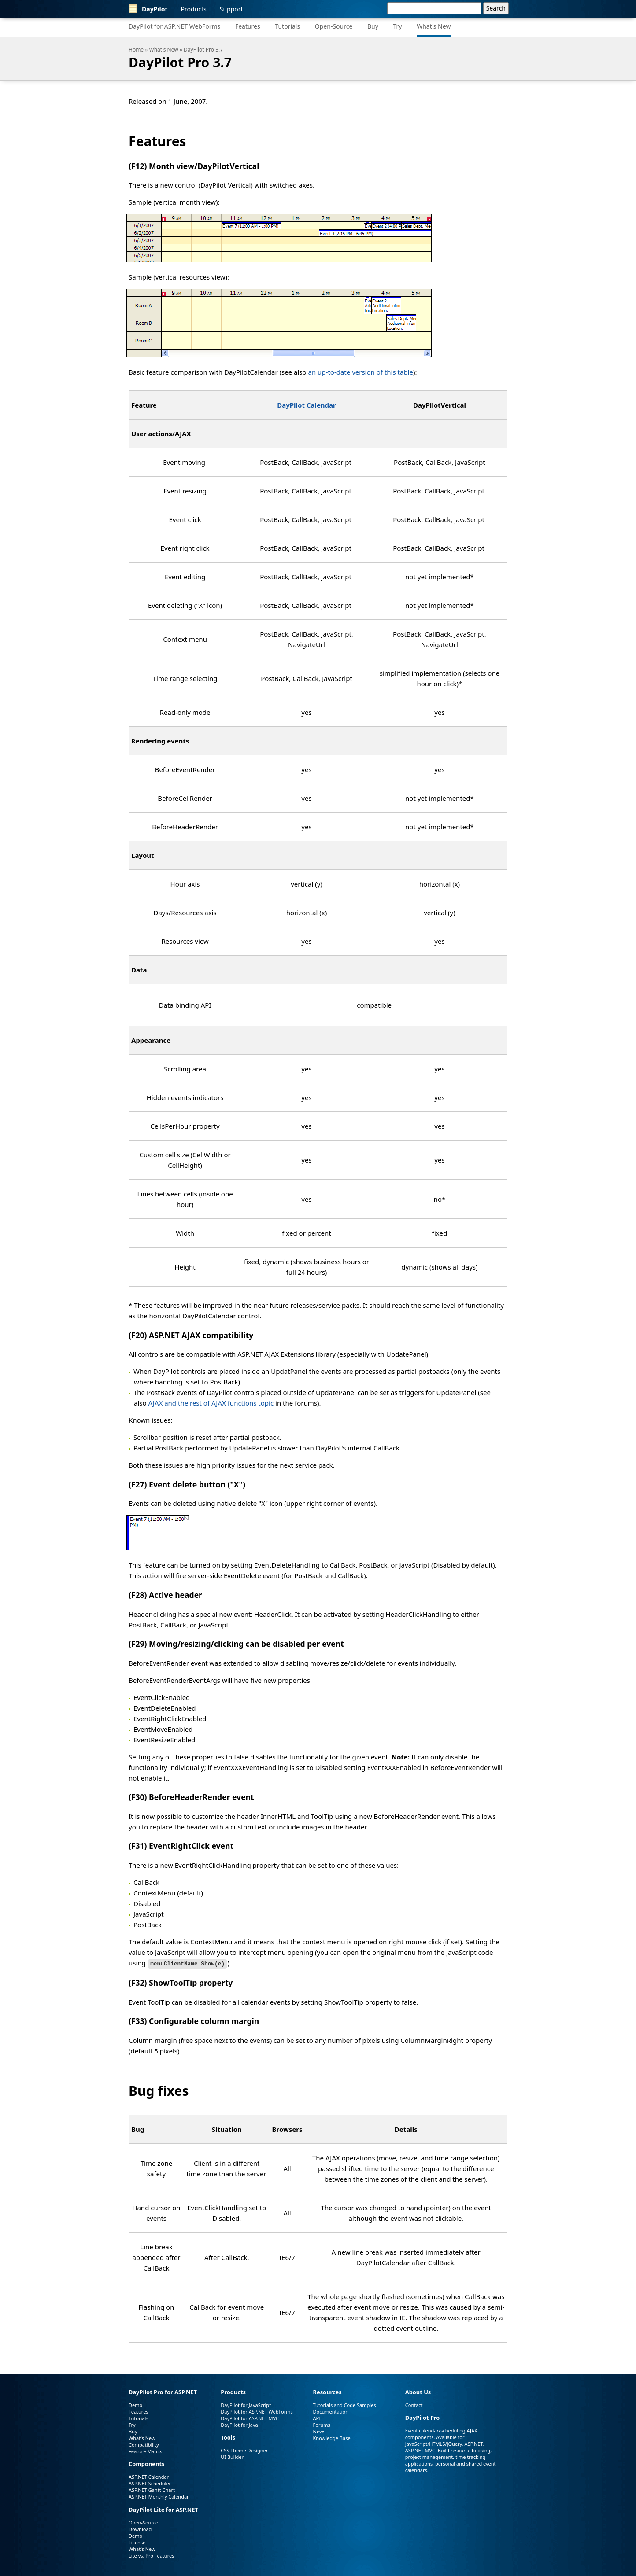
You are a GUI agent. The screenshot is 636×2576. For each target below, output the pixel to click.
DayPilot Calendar (306, 405)
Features (247, 26)
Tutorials (287, 26)
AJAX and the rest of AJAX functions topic (211, 1402)
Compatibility (144, 2443)
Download (140, 2528)
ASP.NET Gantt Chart (152, 2489)
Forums (321, 2424)
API (317, 2417)
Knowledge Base (332, 2437)
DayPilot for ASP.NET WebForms (174, 26)
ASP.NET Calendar (149, 2476)
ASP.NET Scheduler (150, 2483)
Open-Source (334, 26)
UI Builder (232, 2456)
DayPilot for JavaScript (246, 2404)
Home (136, 49)
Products (194, 9)
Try (397, 26)
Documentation (330, 2410)
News (319, 2430)
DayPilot (148, 8)
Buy (372, 26)
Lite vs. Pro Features (151, 2555)
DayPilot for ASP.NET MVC (250, 2417)
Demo (135, 2404)
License (137, 2542)
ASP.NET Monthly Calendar (159, 2496)
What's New (434, 26)
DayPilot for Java (239, 2424)
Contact (414, 2404)
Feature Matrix (145, 2450)
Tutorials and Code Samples (344, 2404)
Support (231, 9)
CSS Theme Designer (244, 2450)
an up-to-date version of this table (360, 372)
